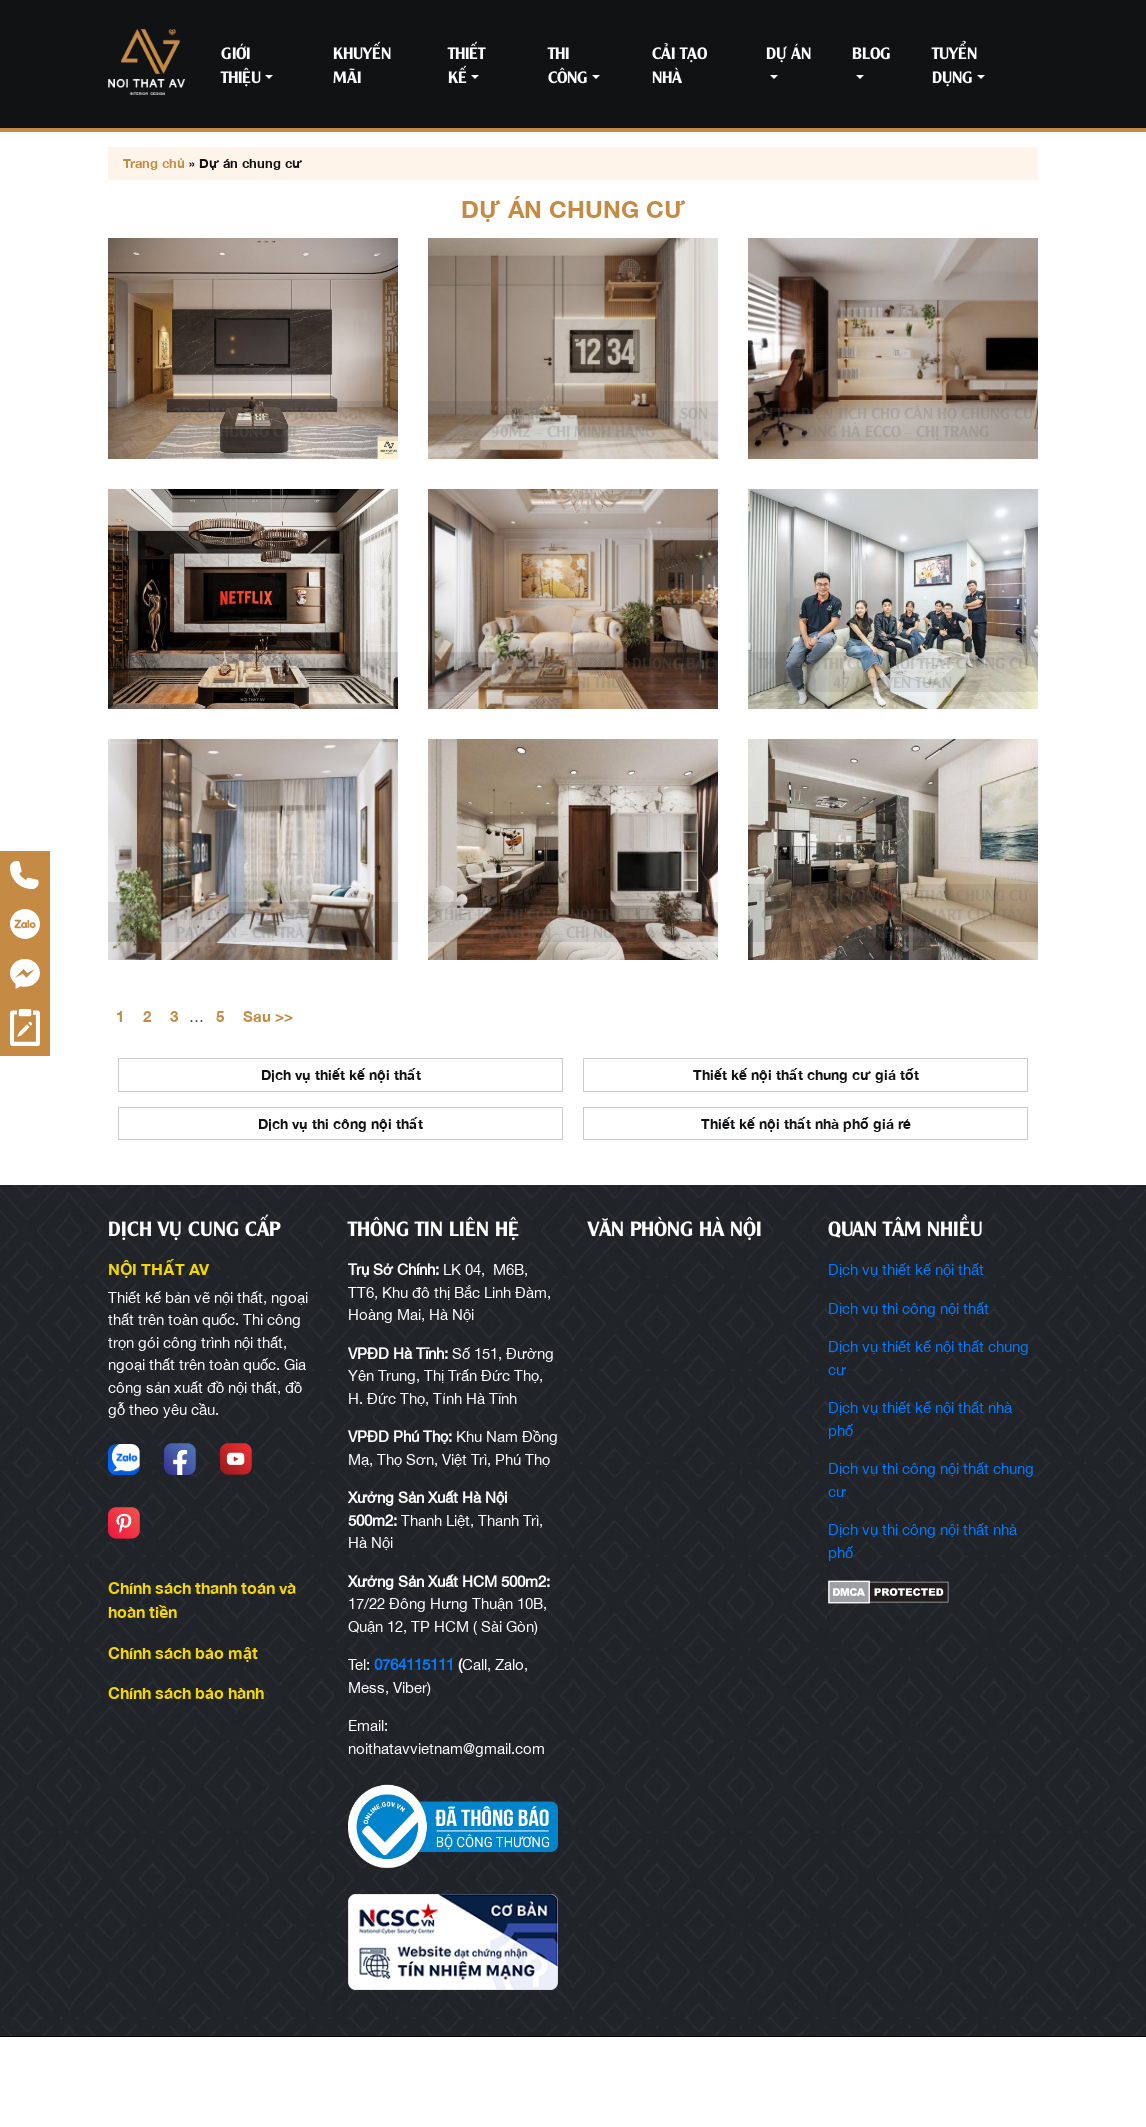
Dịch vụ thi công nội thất (341, 1213)
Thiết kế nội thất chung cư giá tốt (805, 1164)
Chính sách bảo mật (183, 1742)
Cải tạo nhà (679, 63)
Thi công (568, 63)
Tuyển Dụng (954, 63)
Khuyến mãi (362, 63)
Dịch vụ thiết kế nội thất (341, 1164)
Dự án (788, 51)
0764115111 (414, 1755)
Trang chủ (154, 163)
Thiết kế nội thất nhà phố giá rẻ (806, 1213)
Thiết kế (466, 63)
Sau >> (268, 1104)
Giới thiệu (241, 63)
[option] (340, 1196)
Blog (871, 51)
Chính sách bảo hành (186, 1782)
